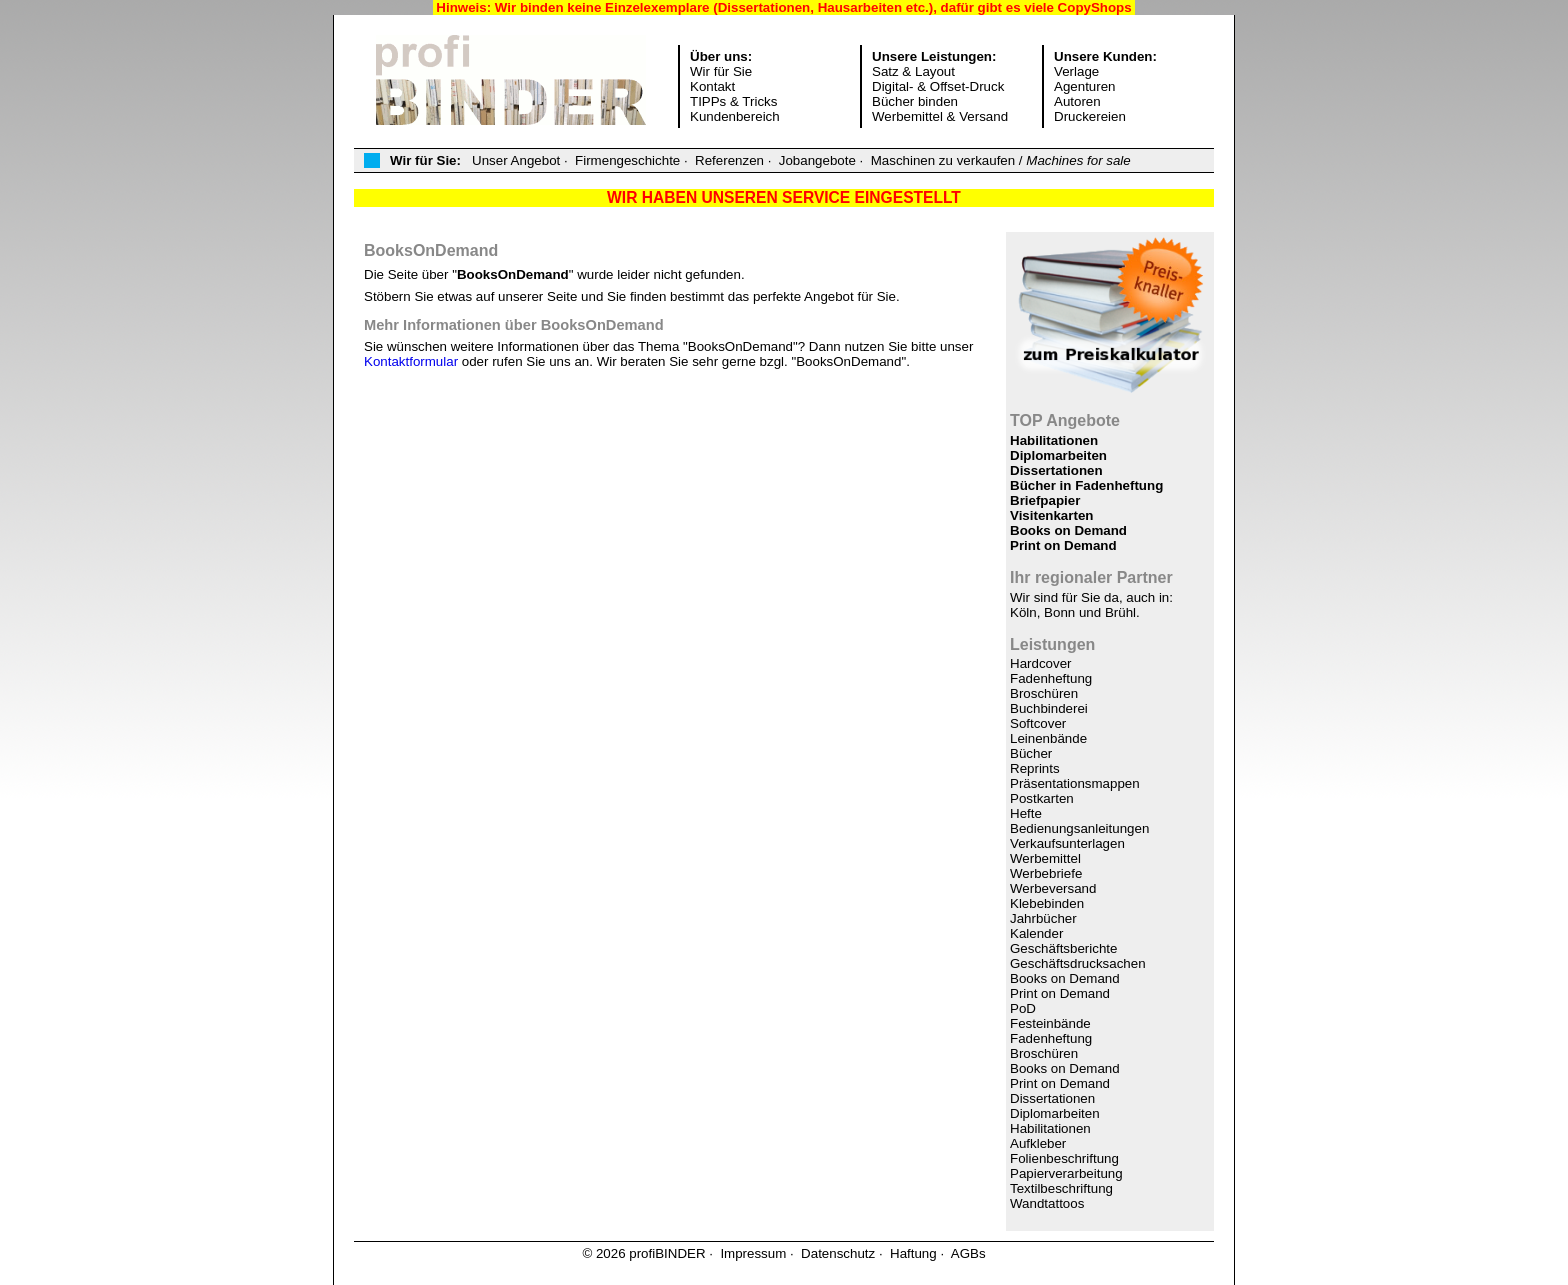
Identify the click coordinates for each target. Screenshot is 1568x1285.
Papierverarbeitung (1066, 1173)
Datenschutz (838, 1253)
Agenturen (1085, 86)
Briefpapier (1045, 500)
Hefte (1026, 813)
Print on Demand (1063, 545)
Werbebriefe (1046, 873)
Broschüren (1044, 693)
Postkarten (1042, 798)
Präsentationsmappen (1075, 783)
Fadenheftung (1051, 678)
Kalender (1036, 933)
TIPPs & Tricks (733, 101)
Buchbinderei (1049, 708)
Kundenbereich (735, 116)
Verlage (1076, 71)
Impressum (753, 1253)
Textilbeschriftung (1061, 1188)
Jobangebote (817, 160)
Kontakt (712, 86)
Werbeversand (1053, 888)
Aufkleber (1038, 1143)
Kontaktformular (411, 361)
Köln (1023, 612)
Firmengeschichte (627, 160)
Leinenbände (1048, 738)
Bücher (1031, 753)
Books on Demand (1068, 530)
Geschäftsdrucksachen (1078, 963)
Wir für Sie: (425, 160)
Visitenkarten (1051, 515)
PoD (1023, 1008)
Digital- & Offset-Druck (938, 86)
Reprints (1035, 768)
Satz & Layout (913, 71)
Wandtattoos (1047, 1203)
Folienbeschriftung (1064, 1158)
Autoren (1077, 101)
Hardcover (1040, 663)
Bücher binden (915, 101)
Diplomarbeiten (1058, 455)
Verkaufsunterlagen (1067, 843)
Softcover (1038, 723)
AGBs (968, 1253)
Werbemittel (1045, 858)
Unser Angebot (516, 160)
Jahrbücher (1043, 918)
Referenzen (729, 160)
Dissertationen (1056, 470)
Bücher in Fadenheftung (1086, 485)
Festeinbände (1050, 1023)
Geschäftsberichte (1063, 948)
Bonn (1059, 612)
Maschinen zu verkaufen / (1001, 160)
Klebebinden (1047, 903)
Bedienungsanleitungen (1079, 828)
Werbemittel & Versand (940, 116)
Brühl (1120, 612)
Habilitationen (1054, 440)
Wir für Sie (721, 71)
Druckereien (1090, 116)
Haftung (913, 1253)
